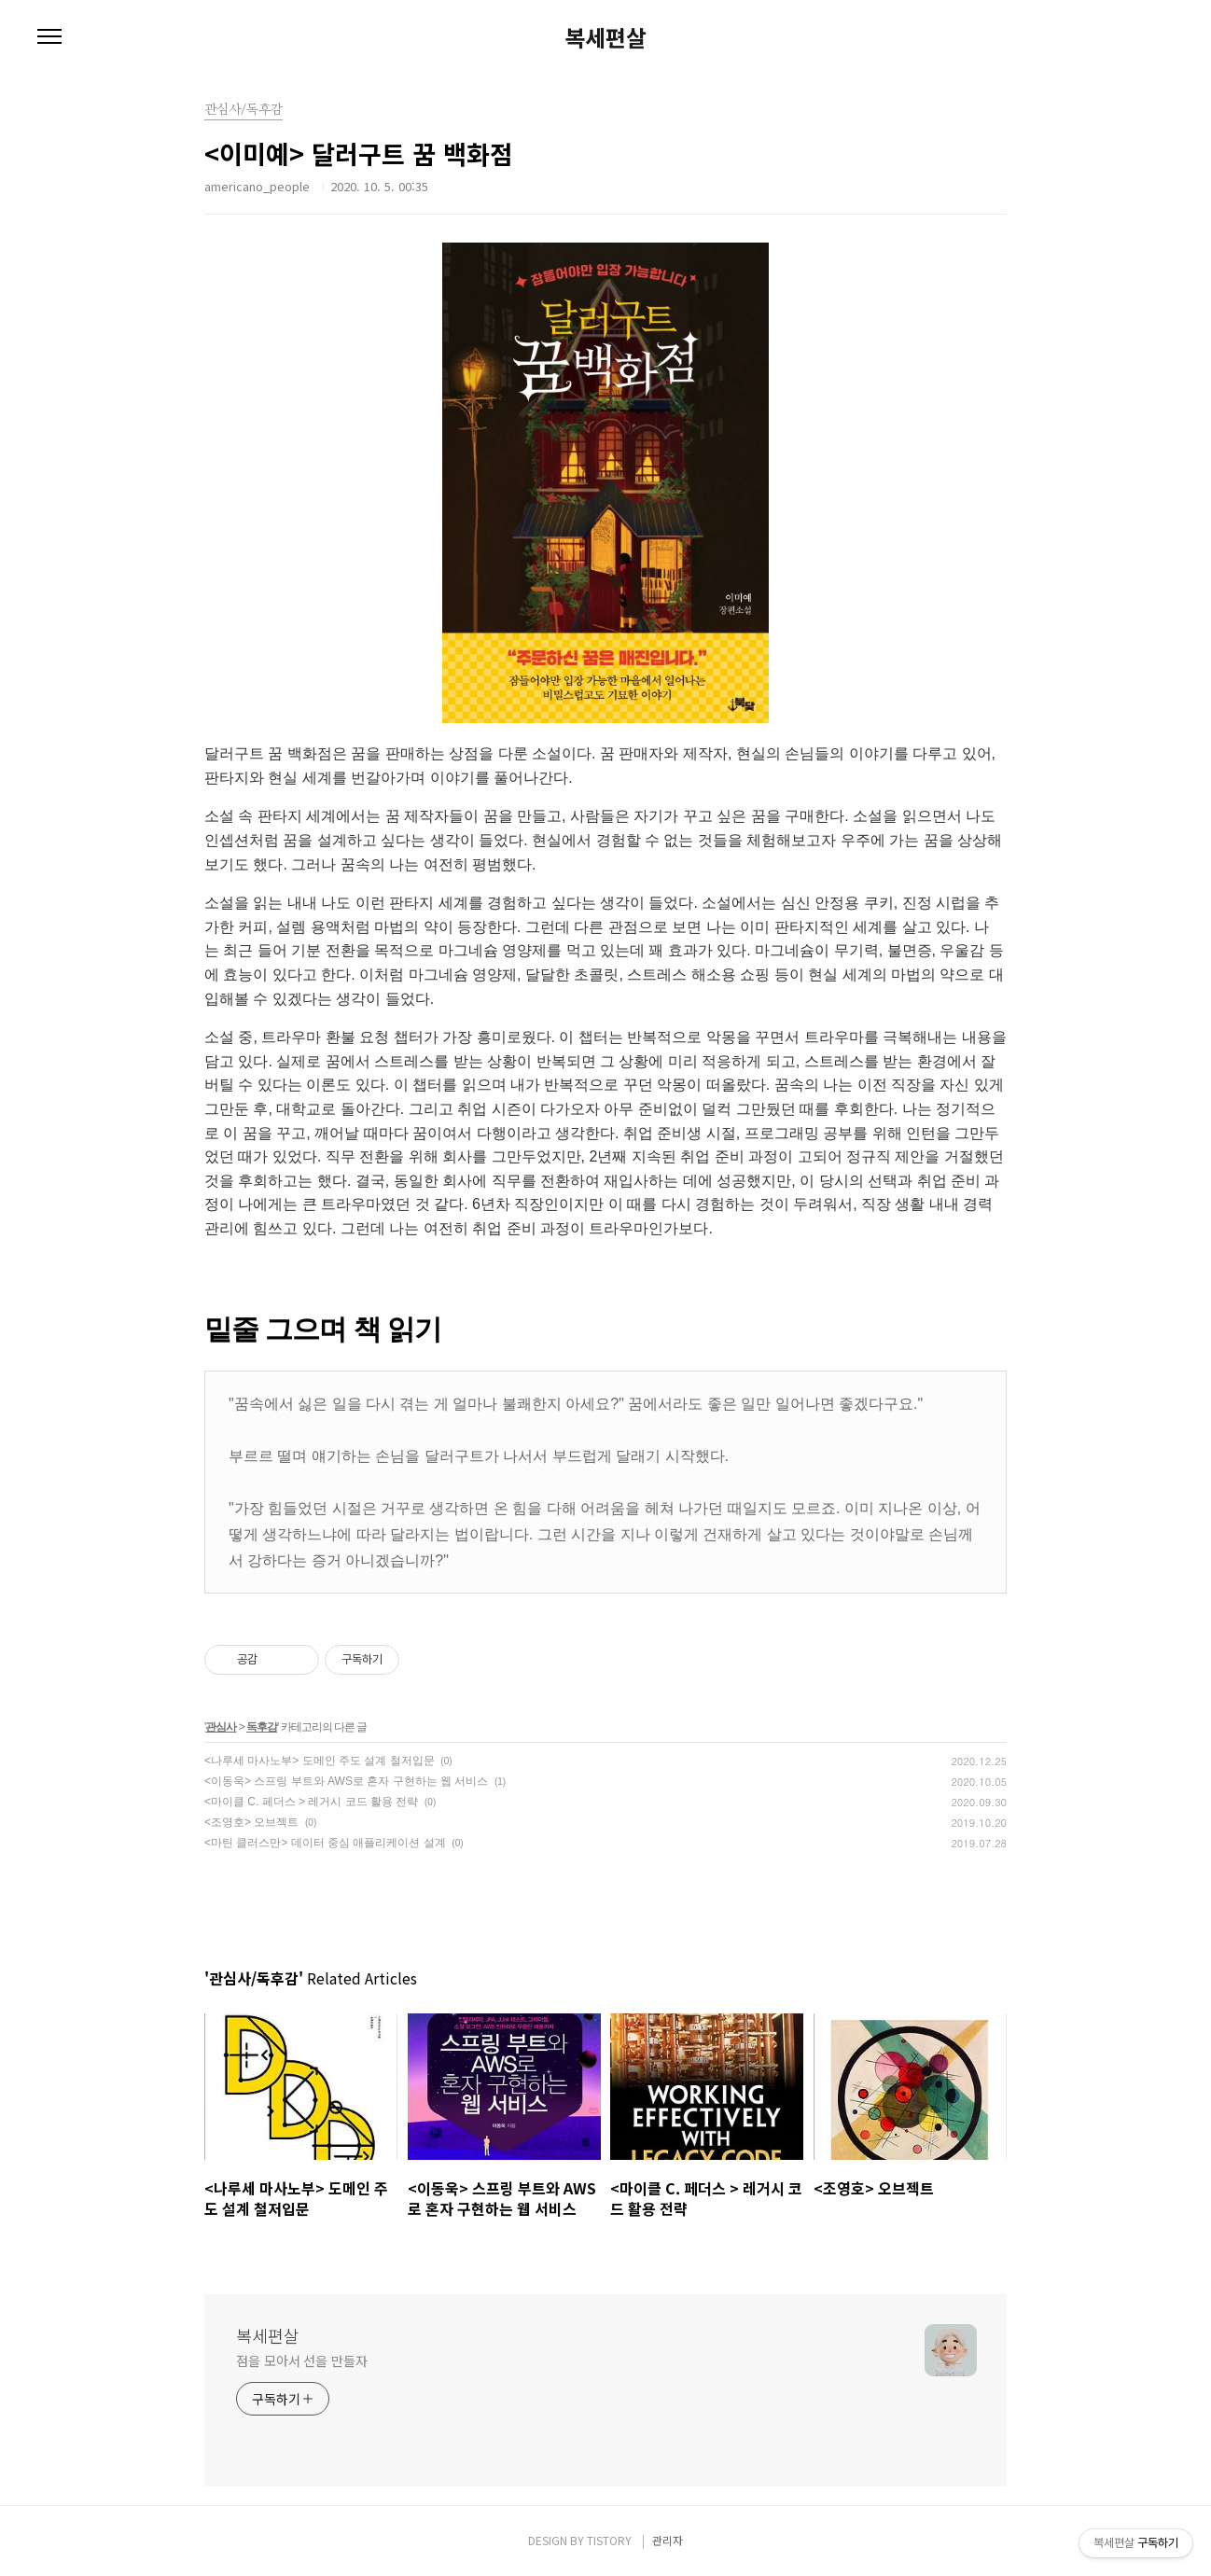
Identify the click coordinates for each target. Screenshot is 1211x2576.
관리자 (667, 2540)
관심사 (220, 1727)
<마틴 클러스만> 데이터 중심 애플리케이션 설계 (325, 1842)
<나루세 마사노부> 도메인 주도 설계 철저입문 (319, 1760)
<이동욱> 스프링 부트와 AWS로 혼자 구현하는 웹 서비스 (346, 1781)
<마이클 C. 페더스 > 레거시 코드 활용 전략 (311, 1801)
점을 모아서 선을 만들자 (302, 2360)
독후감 (261, 1727)
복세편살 (605, 37)
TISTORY (609, 2540)
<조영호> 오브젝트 (251, 1822)
